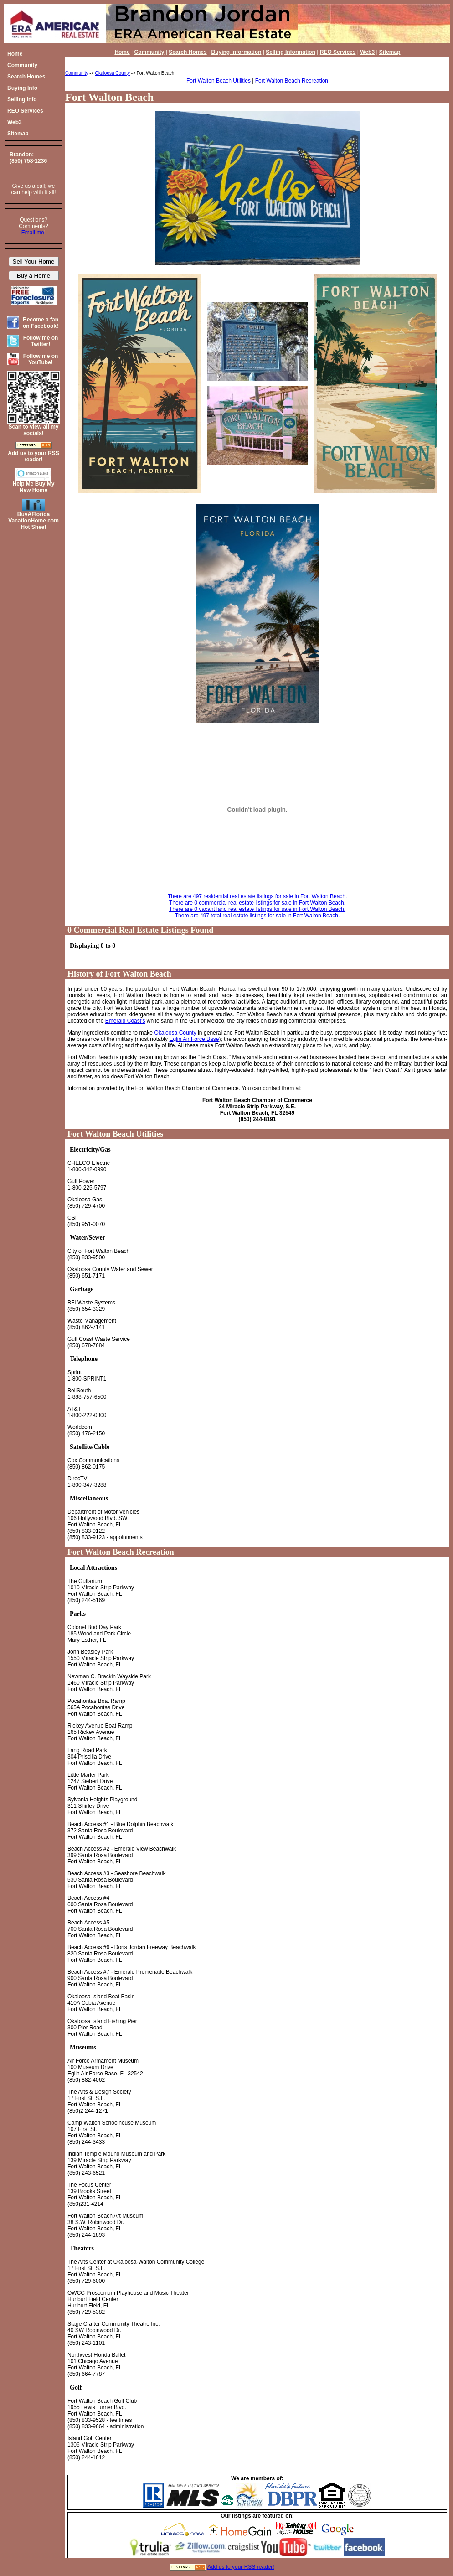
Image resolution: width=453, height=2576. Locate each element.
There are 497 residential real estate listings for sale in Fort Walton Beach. (257, 896)
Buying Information (236, 52)
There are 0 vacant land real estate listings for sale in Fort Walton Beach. (257, 909)
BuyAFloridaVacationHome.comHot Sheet (33, 520)
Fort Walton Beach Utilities (218, 81)
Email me (32, 232)
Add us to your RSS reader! (240, 2567)
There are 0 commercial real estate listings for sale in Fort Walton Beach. (257, 903)
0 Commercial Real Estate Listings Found (140, 930)
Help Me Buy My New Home (33, 487)
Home (121, 52)
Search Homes (187, 52)
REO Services (338, 52)
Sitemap (390, 52)
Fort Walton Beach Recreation (291, 81)
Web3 (367, 52)
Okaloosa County (112, 73)
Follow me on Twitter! (40, 341)
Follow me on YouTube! (40, 359)
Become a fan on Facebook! (40, 322)
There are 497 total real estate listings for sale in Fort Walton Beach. (257, 915)
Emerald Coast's (125, 1021)
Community (149, 52)
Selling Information (290, 52)
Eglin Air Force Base (194, 1039)
